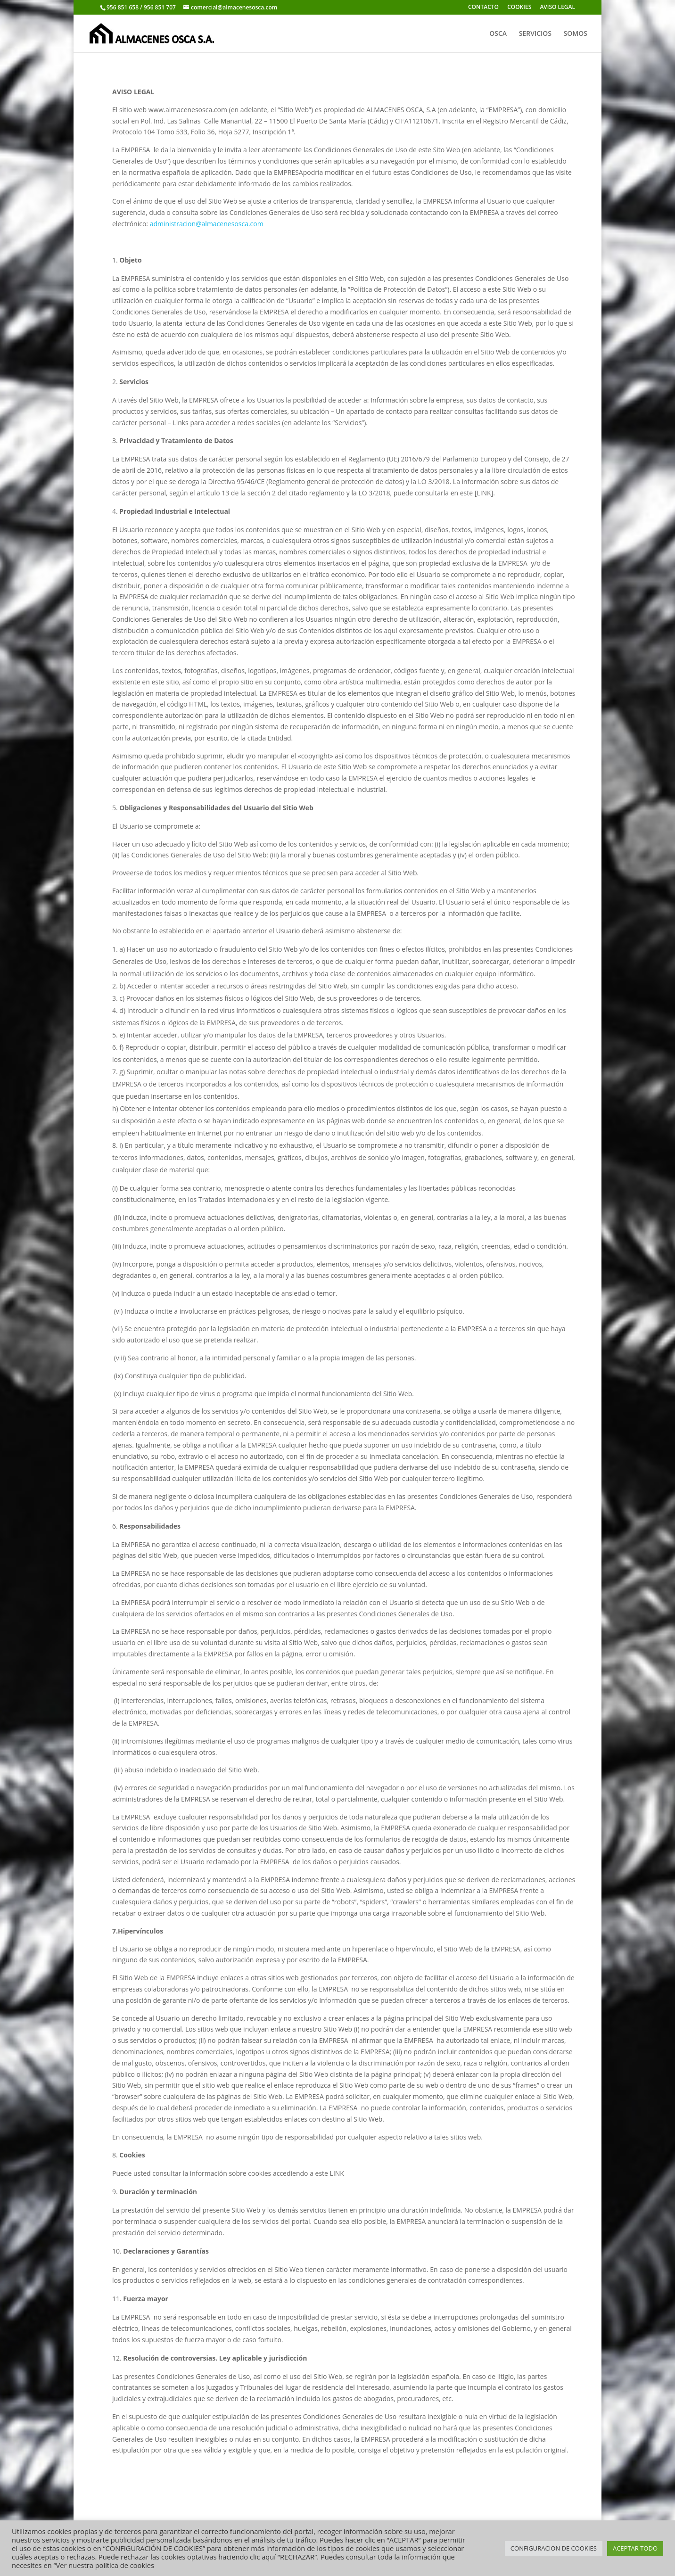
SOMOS (575, 34)
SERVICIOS (535, 34)
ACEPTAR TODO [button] (635, 2548)
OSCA (498, 34)
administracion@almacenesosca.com (206, 223)
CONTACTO (483, 7)
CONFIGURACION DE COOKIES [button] (553, 2548)
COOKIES (519, 7)
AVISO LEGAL (557, 7)
